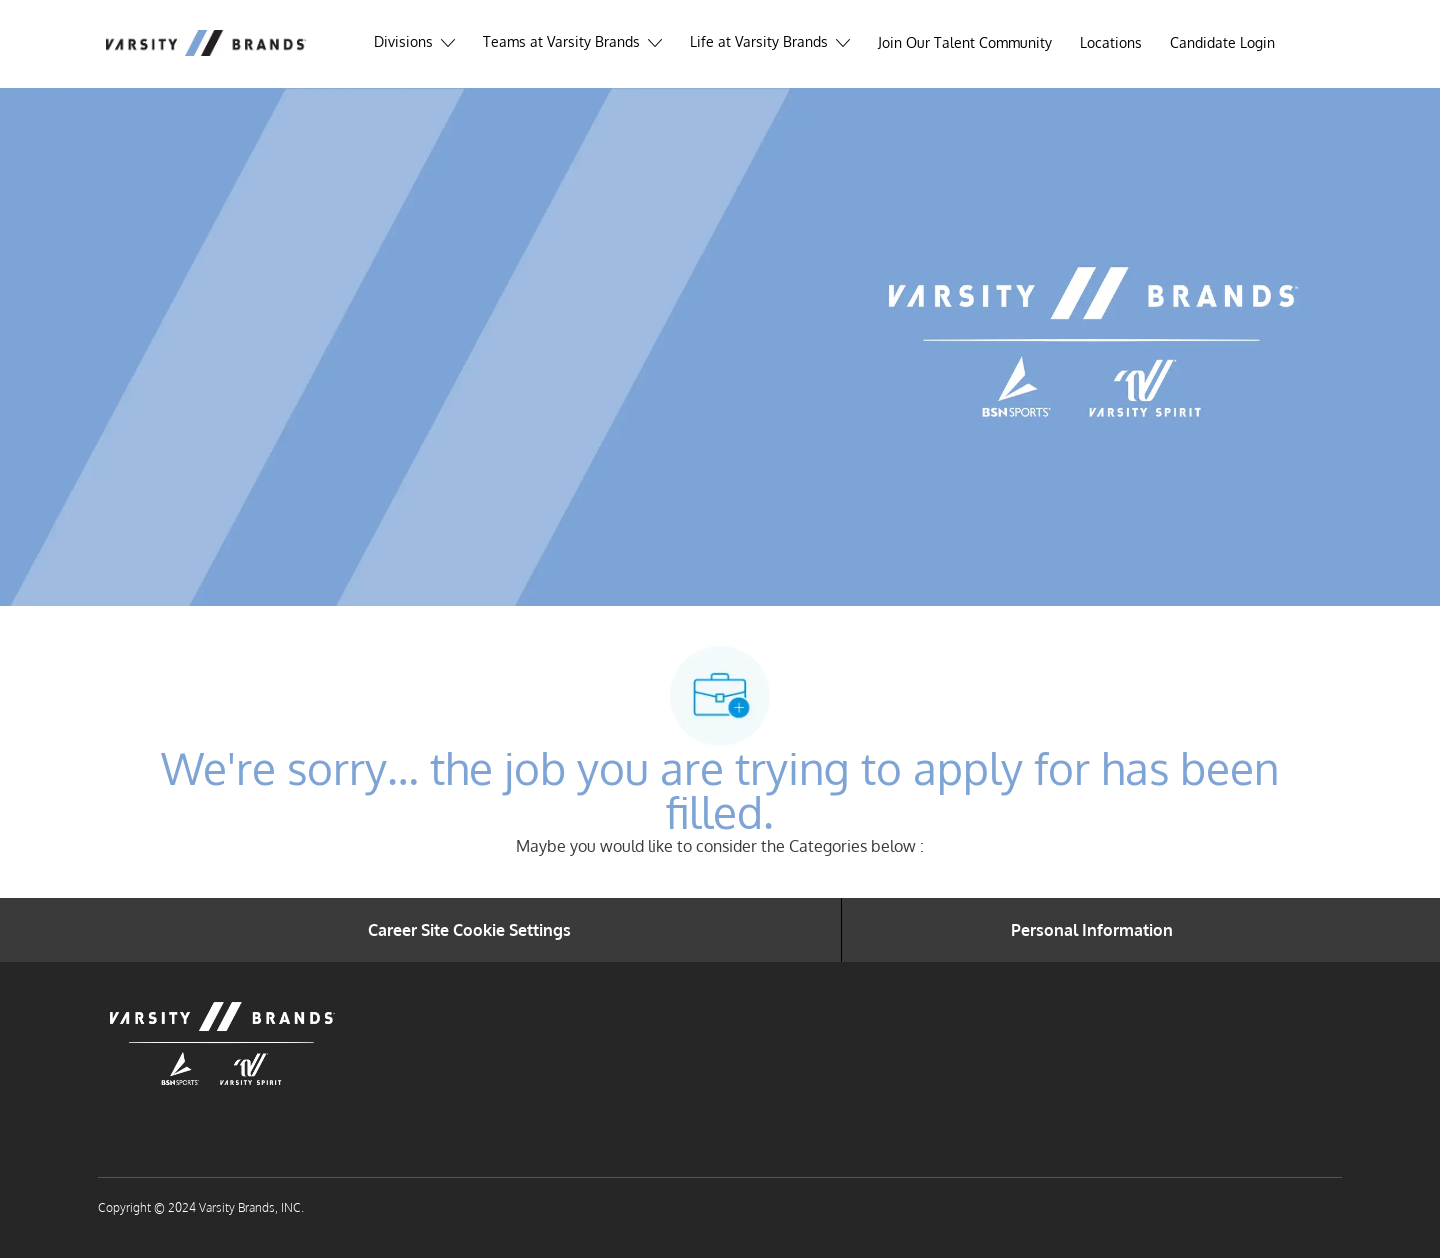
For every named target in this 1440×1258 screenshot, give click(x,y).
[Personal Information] (1092, 930)
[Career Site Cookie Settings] (469, 930)
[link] (1222, 43)
